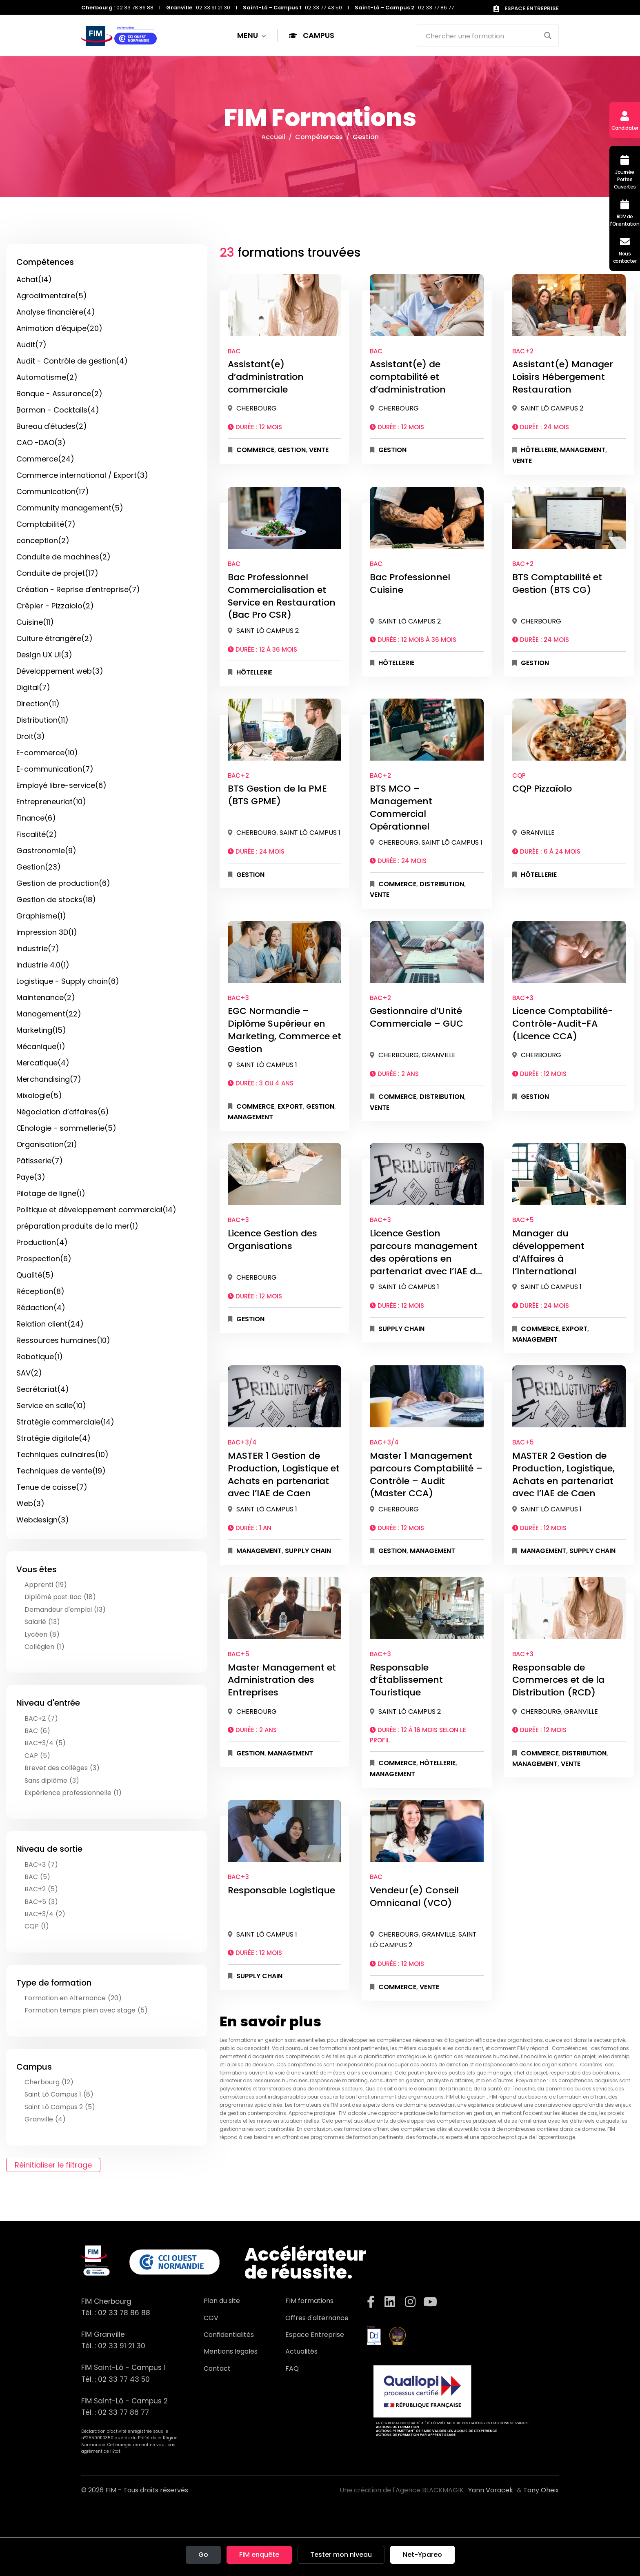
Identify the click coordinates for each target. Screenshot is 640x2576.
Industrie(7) (37, 948)
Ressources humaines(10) (63, 1340)
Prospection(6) (43, 1259)
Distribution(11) (42, 720)
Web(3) (30, 1503)
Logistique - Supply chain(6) (67, 981)
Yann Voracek (490, 2490)
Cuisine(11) (35, 622)
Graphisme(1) (41, 916)
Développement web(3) (59, 671)
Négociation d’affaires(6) (62, 1112)
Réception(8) (40, 1291)
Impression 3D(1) (46, 932)
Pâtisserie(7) (39, 1161)
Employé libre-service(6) (61, 785)
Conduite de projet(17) (57, 573)
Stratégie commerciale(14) (65, 1422)
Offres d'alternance (317, 2318)
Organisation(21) (46, 1144)
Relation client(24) (50, 1324)
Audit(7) (31, 344)
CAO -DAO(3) (41, 442)
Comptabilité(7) (46, 524)
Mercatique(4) (42, 1063)
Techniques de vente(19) (61, 1471)
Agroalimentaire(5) (51, 296)
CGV (211, 2318)
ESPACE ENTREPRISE (526, 8)
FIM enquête (259, 2554)
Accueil (273, 137)
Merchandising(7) (48, 1079)
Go (203, 2554)
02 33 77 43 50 (124, 2379)
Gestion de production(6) (63, 883)
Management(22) (48, 1014)
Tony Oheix (541, 2490)
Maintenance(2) (45, 997)
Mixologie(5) (39, 1095)
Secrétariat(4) (42, 1389)
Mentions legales (231, 2351)
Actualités (301, 2351)
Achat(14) (34, 279)
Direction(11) (38, 704)
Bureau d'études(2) (51, 426)
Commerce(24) (45, 459)
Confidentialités (229, 2334)
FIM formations (309, 2300)
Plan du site (222, 2300)
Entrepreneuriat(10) (51, 802)
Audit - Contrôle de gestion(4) (72, 361)
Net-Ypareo (422, 2554)
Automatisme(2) (47, 377)
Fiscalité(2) (36, 834)
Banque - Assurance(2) (59, 393)
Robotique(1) (39, 1356)
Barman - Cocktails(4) (57, 410)
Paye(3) (30, 1177)
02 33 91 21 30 (121, 2346)
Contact (217, 2368)
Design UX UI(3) (44, 655)
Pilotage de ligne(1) (50, 1193)
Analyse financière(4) (55, 312)
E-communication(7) (54, 769)
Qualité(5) (35, 1275)
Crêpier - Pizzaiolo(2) (55, 606)
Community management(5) (69, 508)
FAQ (292, 2368)
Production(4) (42, 1242)
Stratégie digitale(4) (53, 1438)
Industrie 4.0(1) (42, 965)
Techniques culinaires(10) (62, 1454)
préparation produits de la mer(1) (77, 1226)
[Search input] (482, 35)
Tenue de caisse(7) (51, 1487)
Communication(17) (52, 491)
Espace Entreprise (314, 2334)
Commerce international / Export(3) (82, 475)
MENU (251, 35)
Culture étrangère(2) (54, 638)
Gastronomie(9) (46, 850)
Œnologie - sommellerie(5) (66, 1128)
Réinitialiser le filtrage (53, 2165)
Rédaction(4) (40, 1307)
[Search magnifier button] (547, 35)
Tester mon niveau (341, 2554)
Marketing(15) (41, 1030)
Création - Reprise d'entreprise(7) (78, 589)
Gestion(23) (38, 867)
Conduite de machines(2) (63, 557)
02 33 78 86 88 (124, 2313)
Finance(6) (36, 818)
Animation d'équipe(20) (59, 328)
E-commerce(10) (47, 753)
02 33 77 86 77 (123, 2412)
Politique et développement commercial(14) (96, 1210)
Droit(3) (30, 736)
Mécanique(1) (40, 1046)
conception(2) (42, 540)
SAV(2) (29, 1373)
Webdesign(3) (42, 1520)
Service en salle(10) (51, 1405)
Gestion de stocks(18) (56, 899)
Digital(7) (33, 687)
